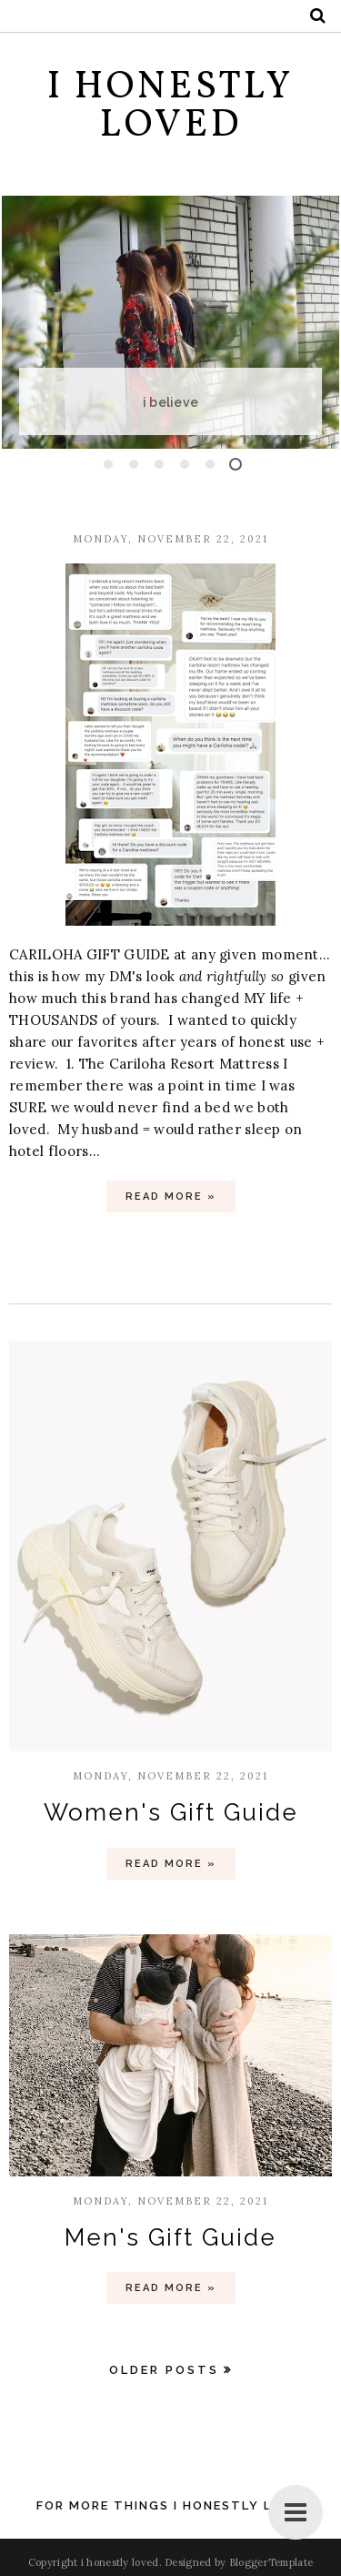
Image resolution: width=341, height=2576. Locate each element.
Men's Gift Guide (170, 2237)
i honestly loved (120, 2562)
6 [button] (235, 464)
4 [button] (184, 464)
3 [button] (159, 464)
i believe (189, 402)
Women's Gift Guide (171, 1812)
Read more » (170, 1196)
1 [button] (108, 464)
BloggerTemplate (271, 2562)
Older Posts (164, 2370)
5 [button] (210, 464)
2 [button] (133, 464)
